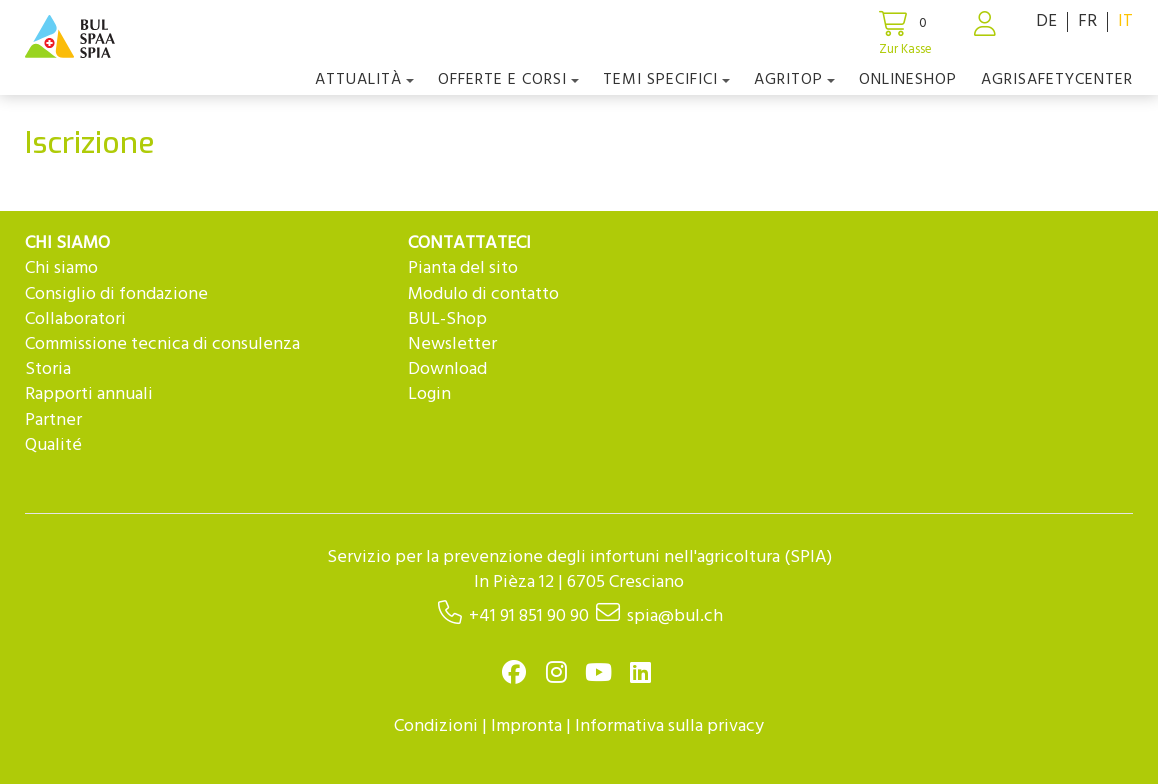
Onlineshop (908, 80)
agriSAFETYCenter (1057, 80)
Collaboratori (75, 319)
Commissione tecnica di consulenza (162, 344)
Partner (53, 420)
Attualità (364, 80)
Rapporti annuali (89, 394)
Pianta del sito (463, 268)
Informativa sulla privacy (669, 726)
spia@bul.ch (675, 616)
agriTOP (794, 80)
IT (1125, 21)
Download (447, 369)
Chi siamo (61, 268)
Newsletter (452, 344)
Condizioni (436, 726)
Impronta (526, 726)
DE (1046, 21)
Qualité (53, 445)
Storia (48, 369)
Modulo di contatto (483, 294)
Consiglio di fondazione (116, 294)
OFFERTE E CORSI (508, 80)
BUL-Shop (447, 319)
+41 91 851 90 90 (529, 616)
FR (1087, 21)
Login (429, 394)
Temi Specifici (666, 80)
